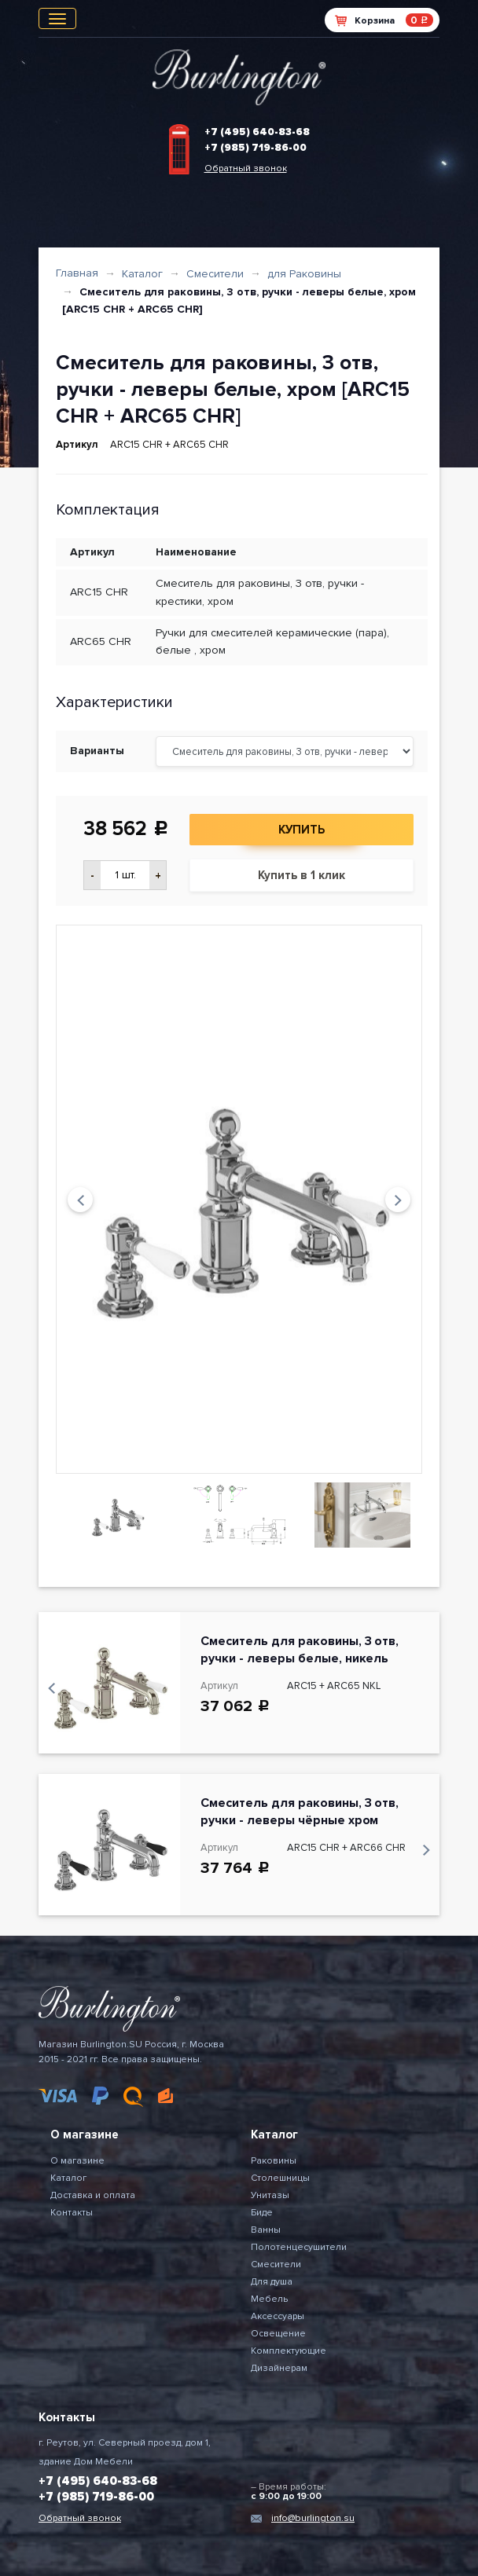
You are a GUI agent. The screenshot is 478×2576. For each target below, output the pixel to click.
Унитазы (270, 2195)
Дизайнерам (279, 2368)
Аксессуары (277, 2316)
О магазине (77, 2161)
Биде (262, 2213)
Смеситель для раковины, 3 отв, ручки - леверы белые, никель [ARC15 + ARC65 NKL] (299, 1658)
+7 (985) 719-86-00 (255, 147)
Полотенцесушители (299, 2247)
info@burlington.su (313, 2518)
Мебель (269, 2299)
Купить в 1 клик (301, 875)
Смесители (215, 273)
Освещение (278, 2334)
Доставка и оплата (92, 2195)
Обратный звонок (245, 168)
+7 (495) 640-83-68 (257, 132)
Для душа (271, 2282)
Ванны (266, 2230)
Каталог (142, 273)
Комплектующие (288, 2351)
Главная (77, 273)
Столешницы (280, 2178)
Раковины (273, 2161)
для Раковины (304, 273)
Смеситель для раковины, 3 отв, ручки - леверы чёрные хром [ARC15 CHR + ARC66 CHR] (299, 1820)
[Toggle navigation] (57, 18)
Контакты (71, 2213)
